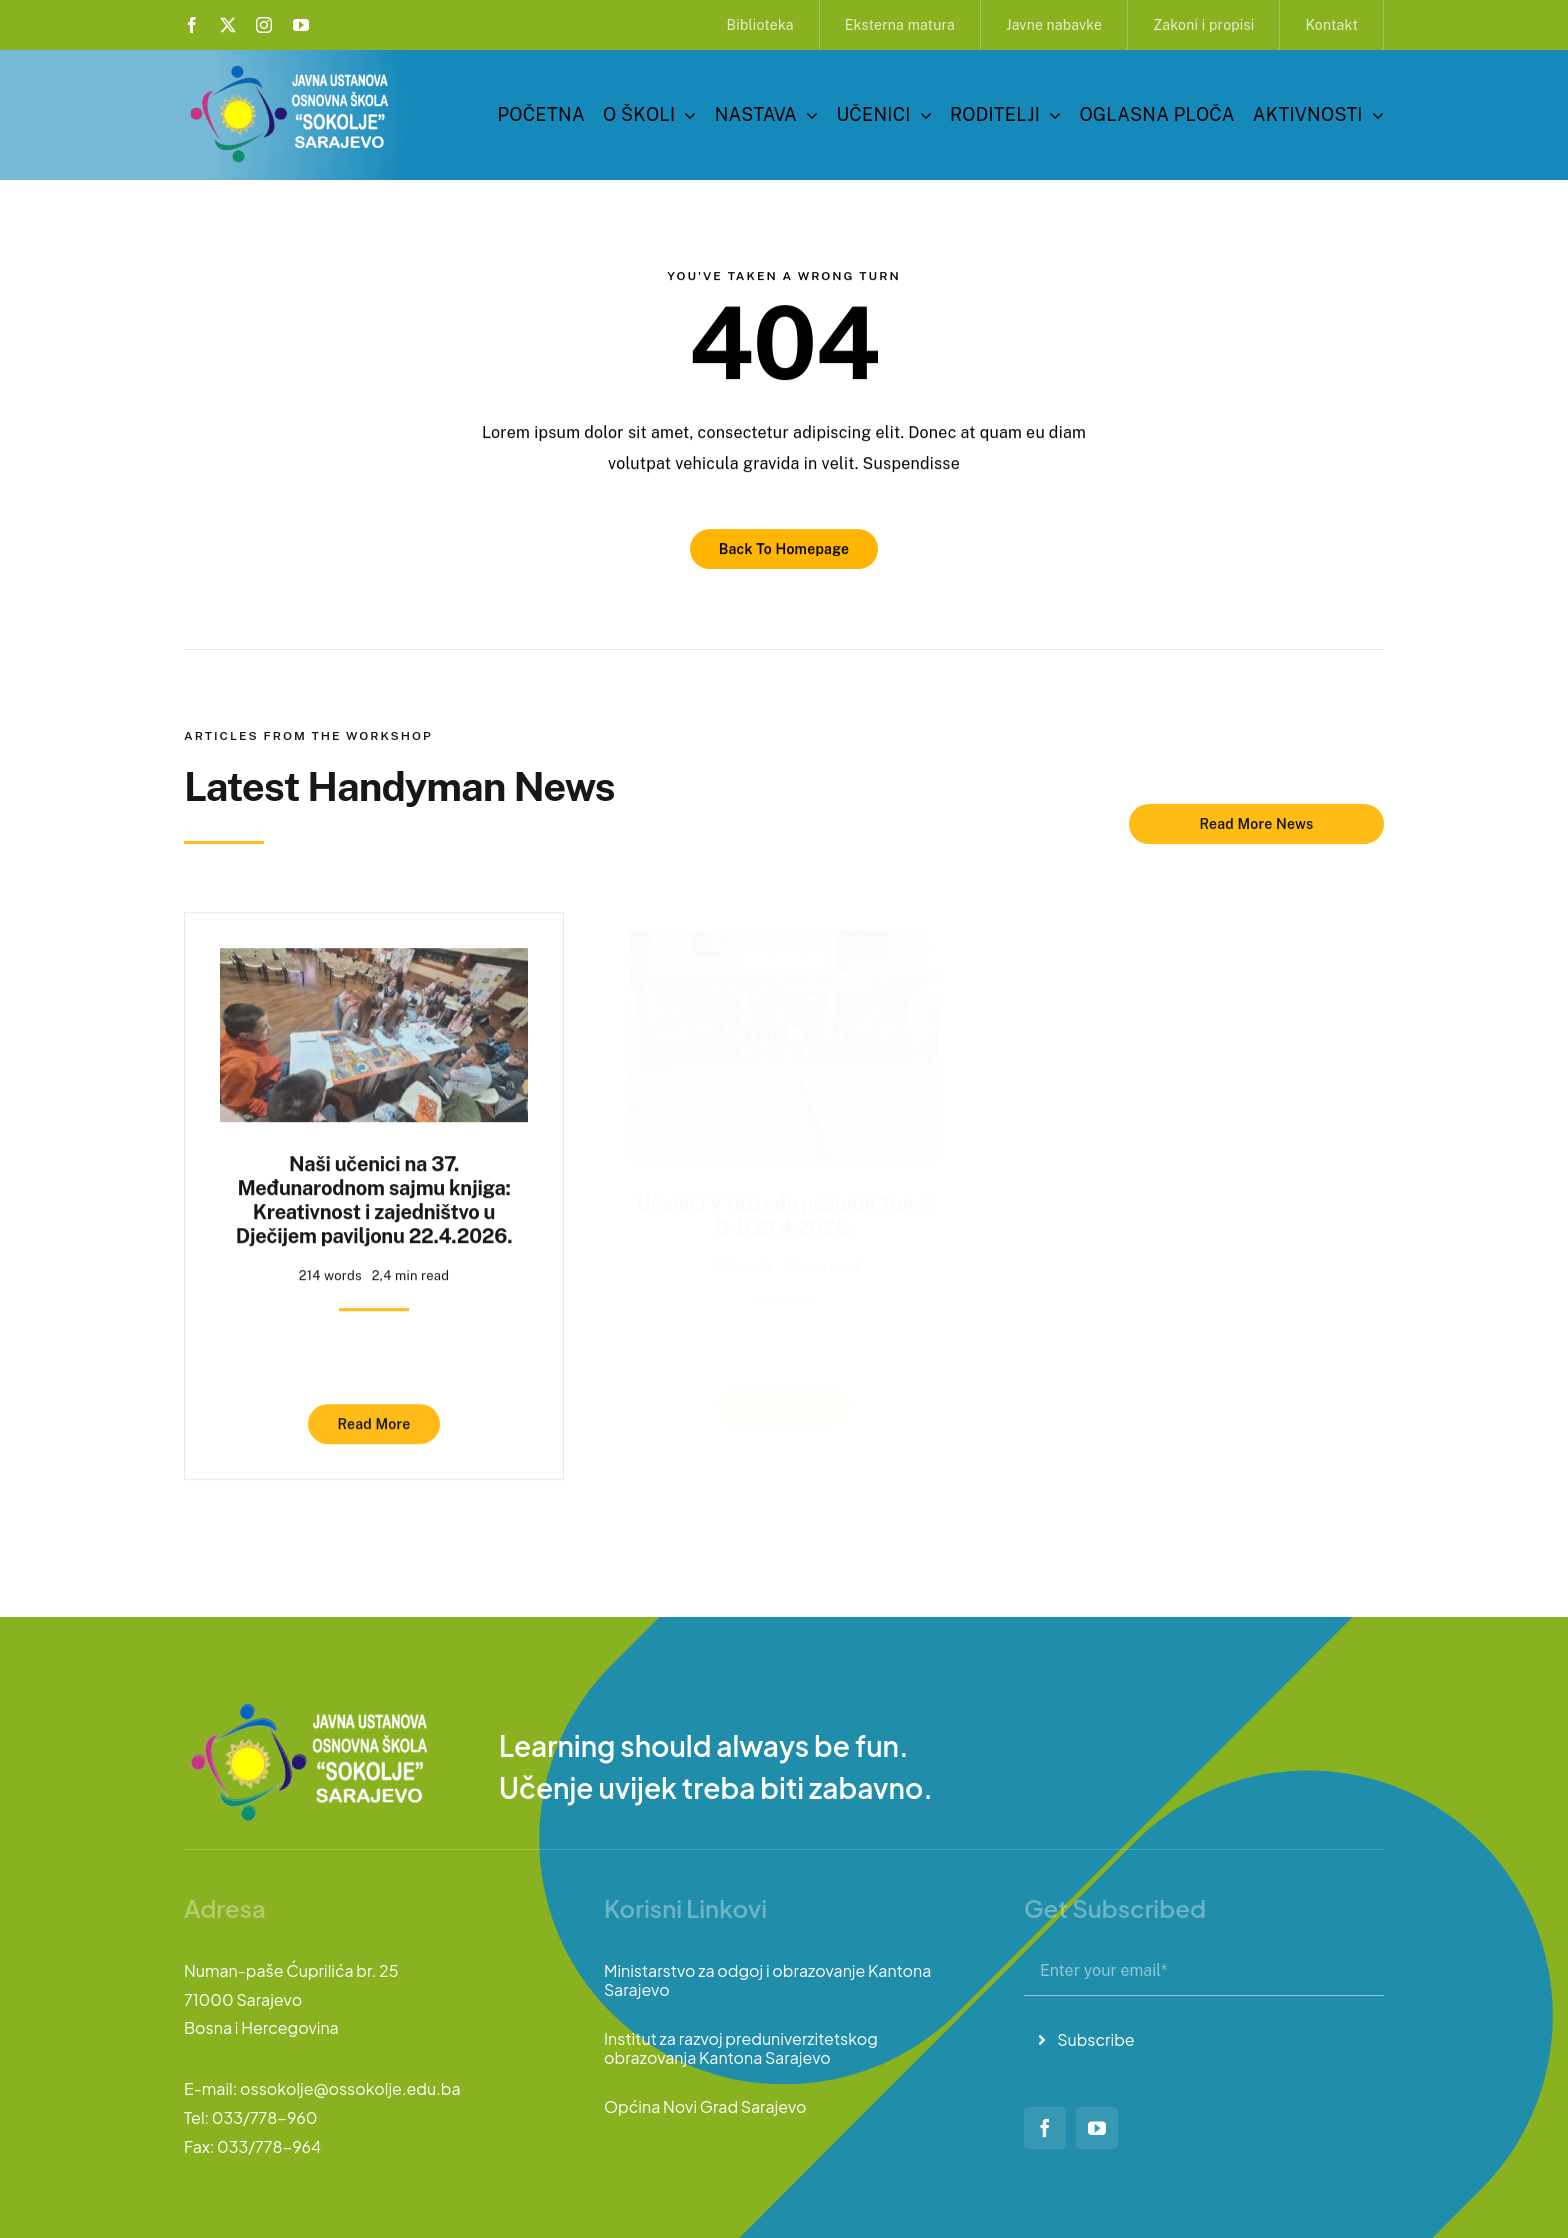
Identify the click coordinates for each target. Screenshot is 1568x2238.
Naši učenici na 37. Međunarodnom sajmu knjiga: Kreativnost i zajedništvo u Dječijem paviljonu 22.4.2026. (374, 1191)
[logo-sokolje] (291, 67)
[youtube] (301, 25)
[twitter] (228, 25)
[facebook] (192, 25)
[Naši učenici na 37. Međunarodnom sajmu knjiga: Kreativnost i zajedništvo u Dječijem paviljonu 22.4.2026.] (374, 953)
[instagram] (264, 25)
